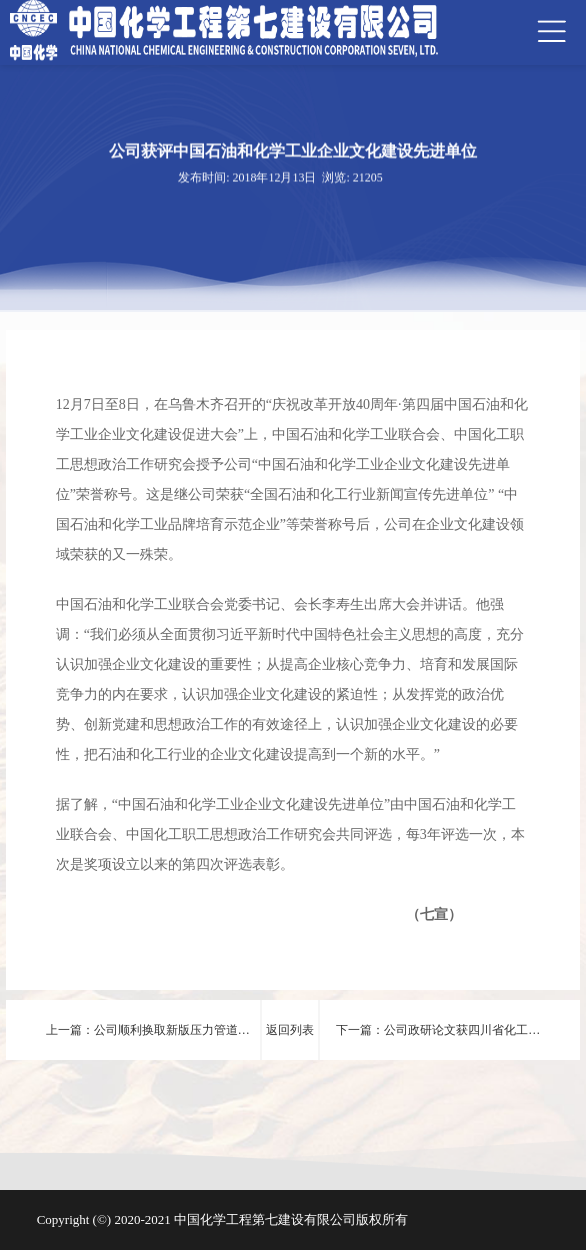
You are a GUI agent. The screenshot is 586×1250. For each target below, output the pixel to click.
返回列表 (290, 1030)
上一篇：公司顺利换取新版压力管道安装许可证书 (148, 1041)
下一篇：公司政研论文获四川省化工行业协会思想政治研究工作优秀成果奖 (438, 1041)
